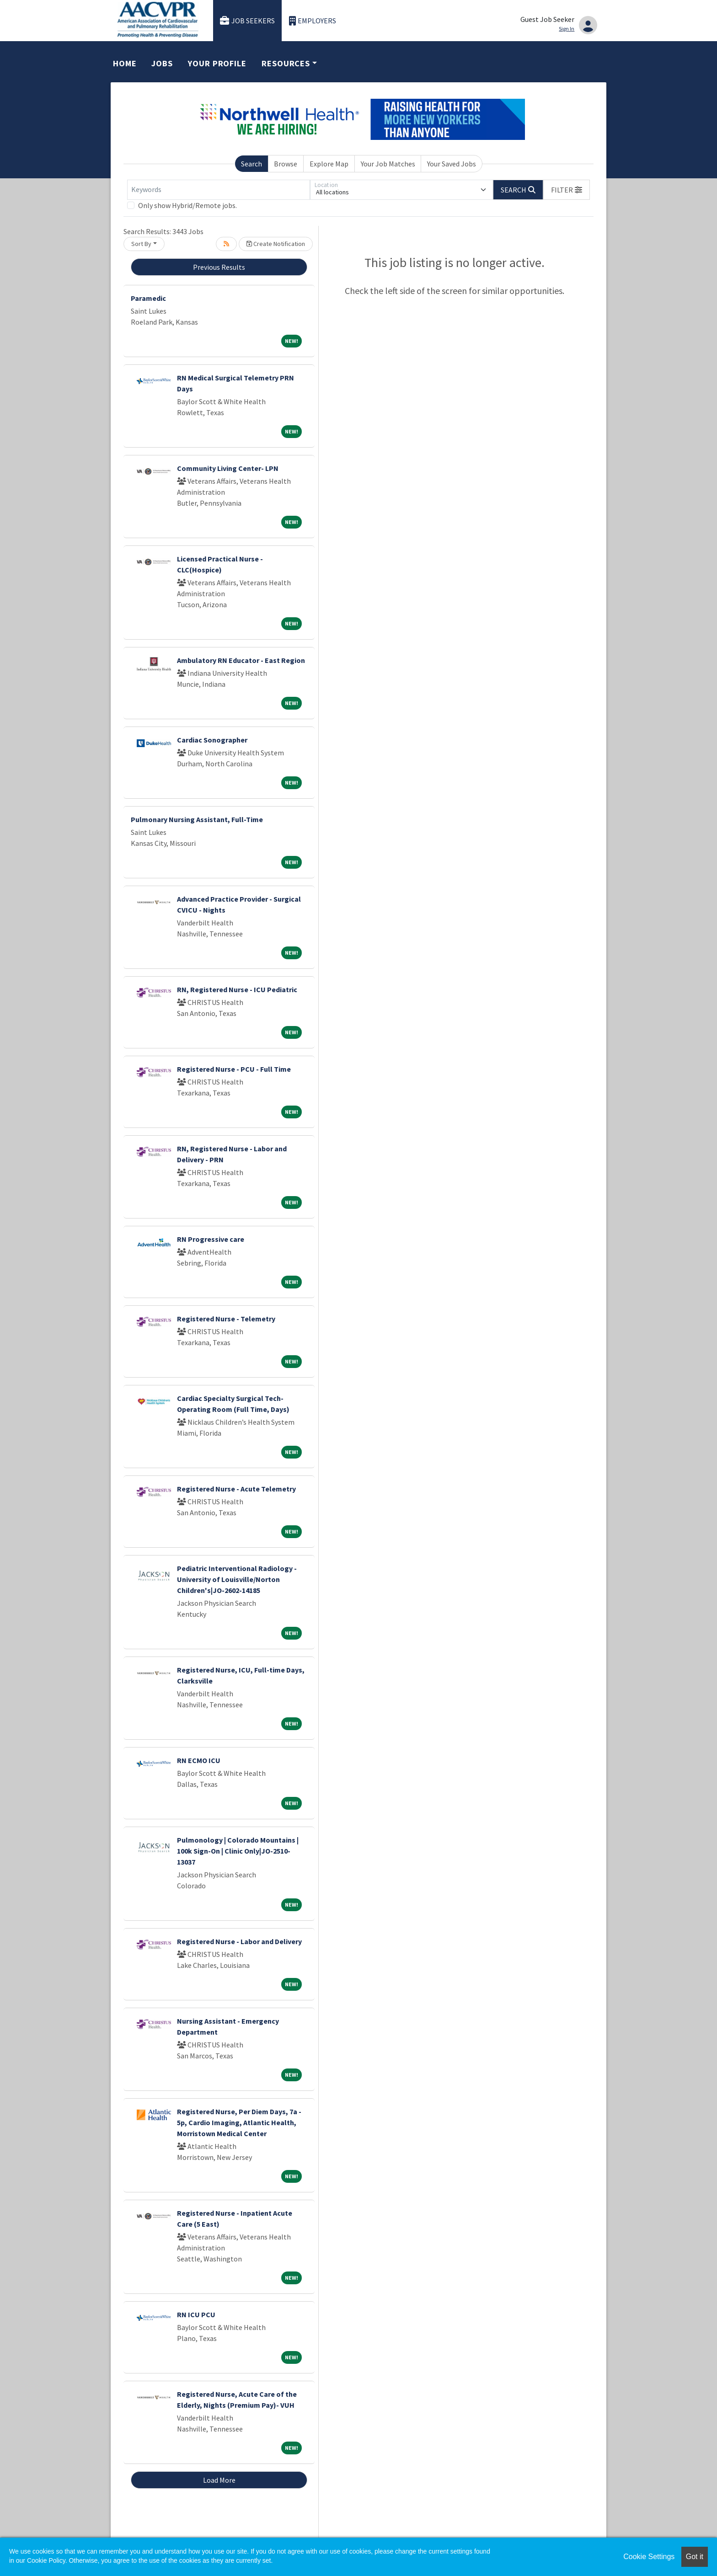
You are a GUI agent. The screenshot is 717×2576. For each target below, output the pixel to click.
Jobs (162, 63)
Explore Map (329, 163)
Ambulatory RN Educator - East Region (241, 660)
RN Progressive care (210, 1239)
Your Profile (217, 63)
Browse (285, 163)
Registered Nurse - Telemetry (226, 1318)
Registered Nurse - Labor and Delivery (239, 1941)
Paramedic (148, 298)
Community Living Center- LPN (227, 468)
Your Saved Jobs (451, 163)
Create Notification (275, 244)
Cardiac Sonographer (212, 739)
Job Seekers (247, 21)
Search (251, 163)
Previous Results (219, 267)
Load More (219, 2480)
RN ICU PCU (196, 2314)
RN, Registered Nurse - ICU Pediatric (237, 989)
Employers (313, 21)
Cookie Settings (648, 2556)
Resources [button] (286, 63)
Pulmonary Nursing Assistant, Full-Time (197, 819)
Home (125, 63)
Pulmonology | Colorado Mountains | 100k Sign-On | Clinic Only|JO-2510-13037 (238, 1850)
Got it (694, 2556)
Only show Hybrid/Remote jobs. (187, 205)
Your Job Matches (388, 163)
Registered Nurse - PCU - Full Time (234, 1069)
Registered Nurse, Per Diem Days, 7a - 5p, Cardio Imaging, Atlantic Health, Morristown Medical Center (239, 2122)
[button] (566, 190)
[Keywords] (218, 190)
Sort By (141, 244)
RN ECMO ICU (198, 1760)
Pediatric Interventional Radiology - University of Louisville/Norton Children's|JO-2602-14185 (237, 1579)
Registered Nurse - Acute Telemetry (236, 1488)
